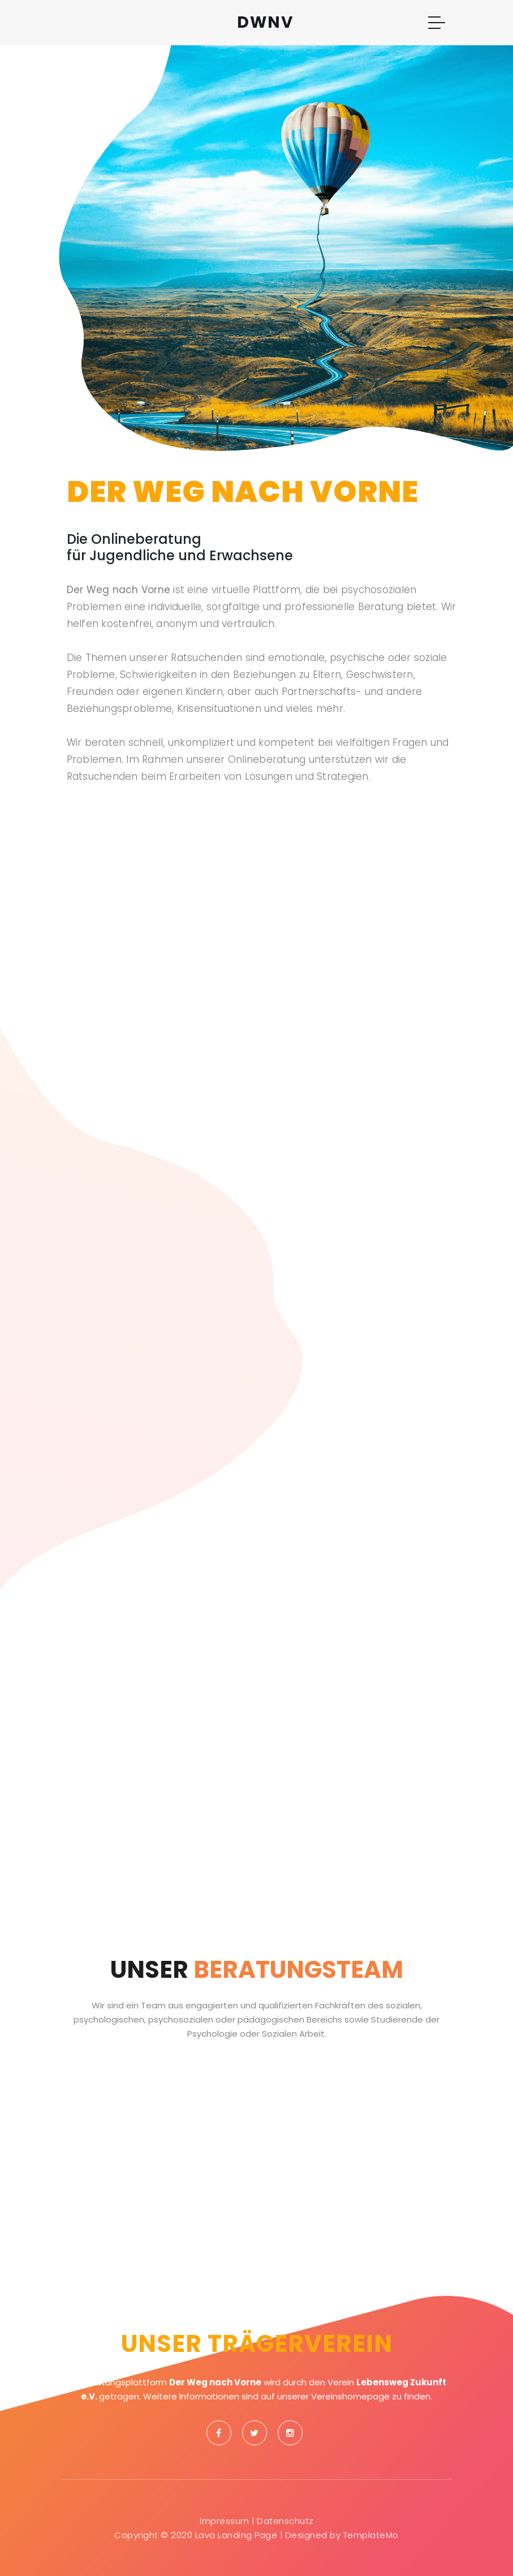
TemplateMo (371, 2535)
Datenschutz (285, 2521)
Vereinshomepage (350, 2396)
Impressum (224, 2521)
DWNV (265, 22)
